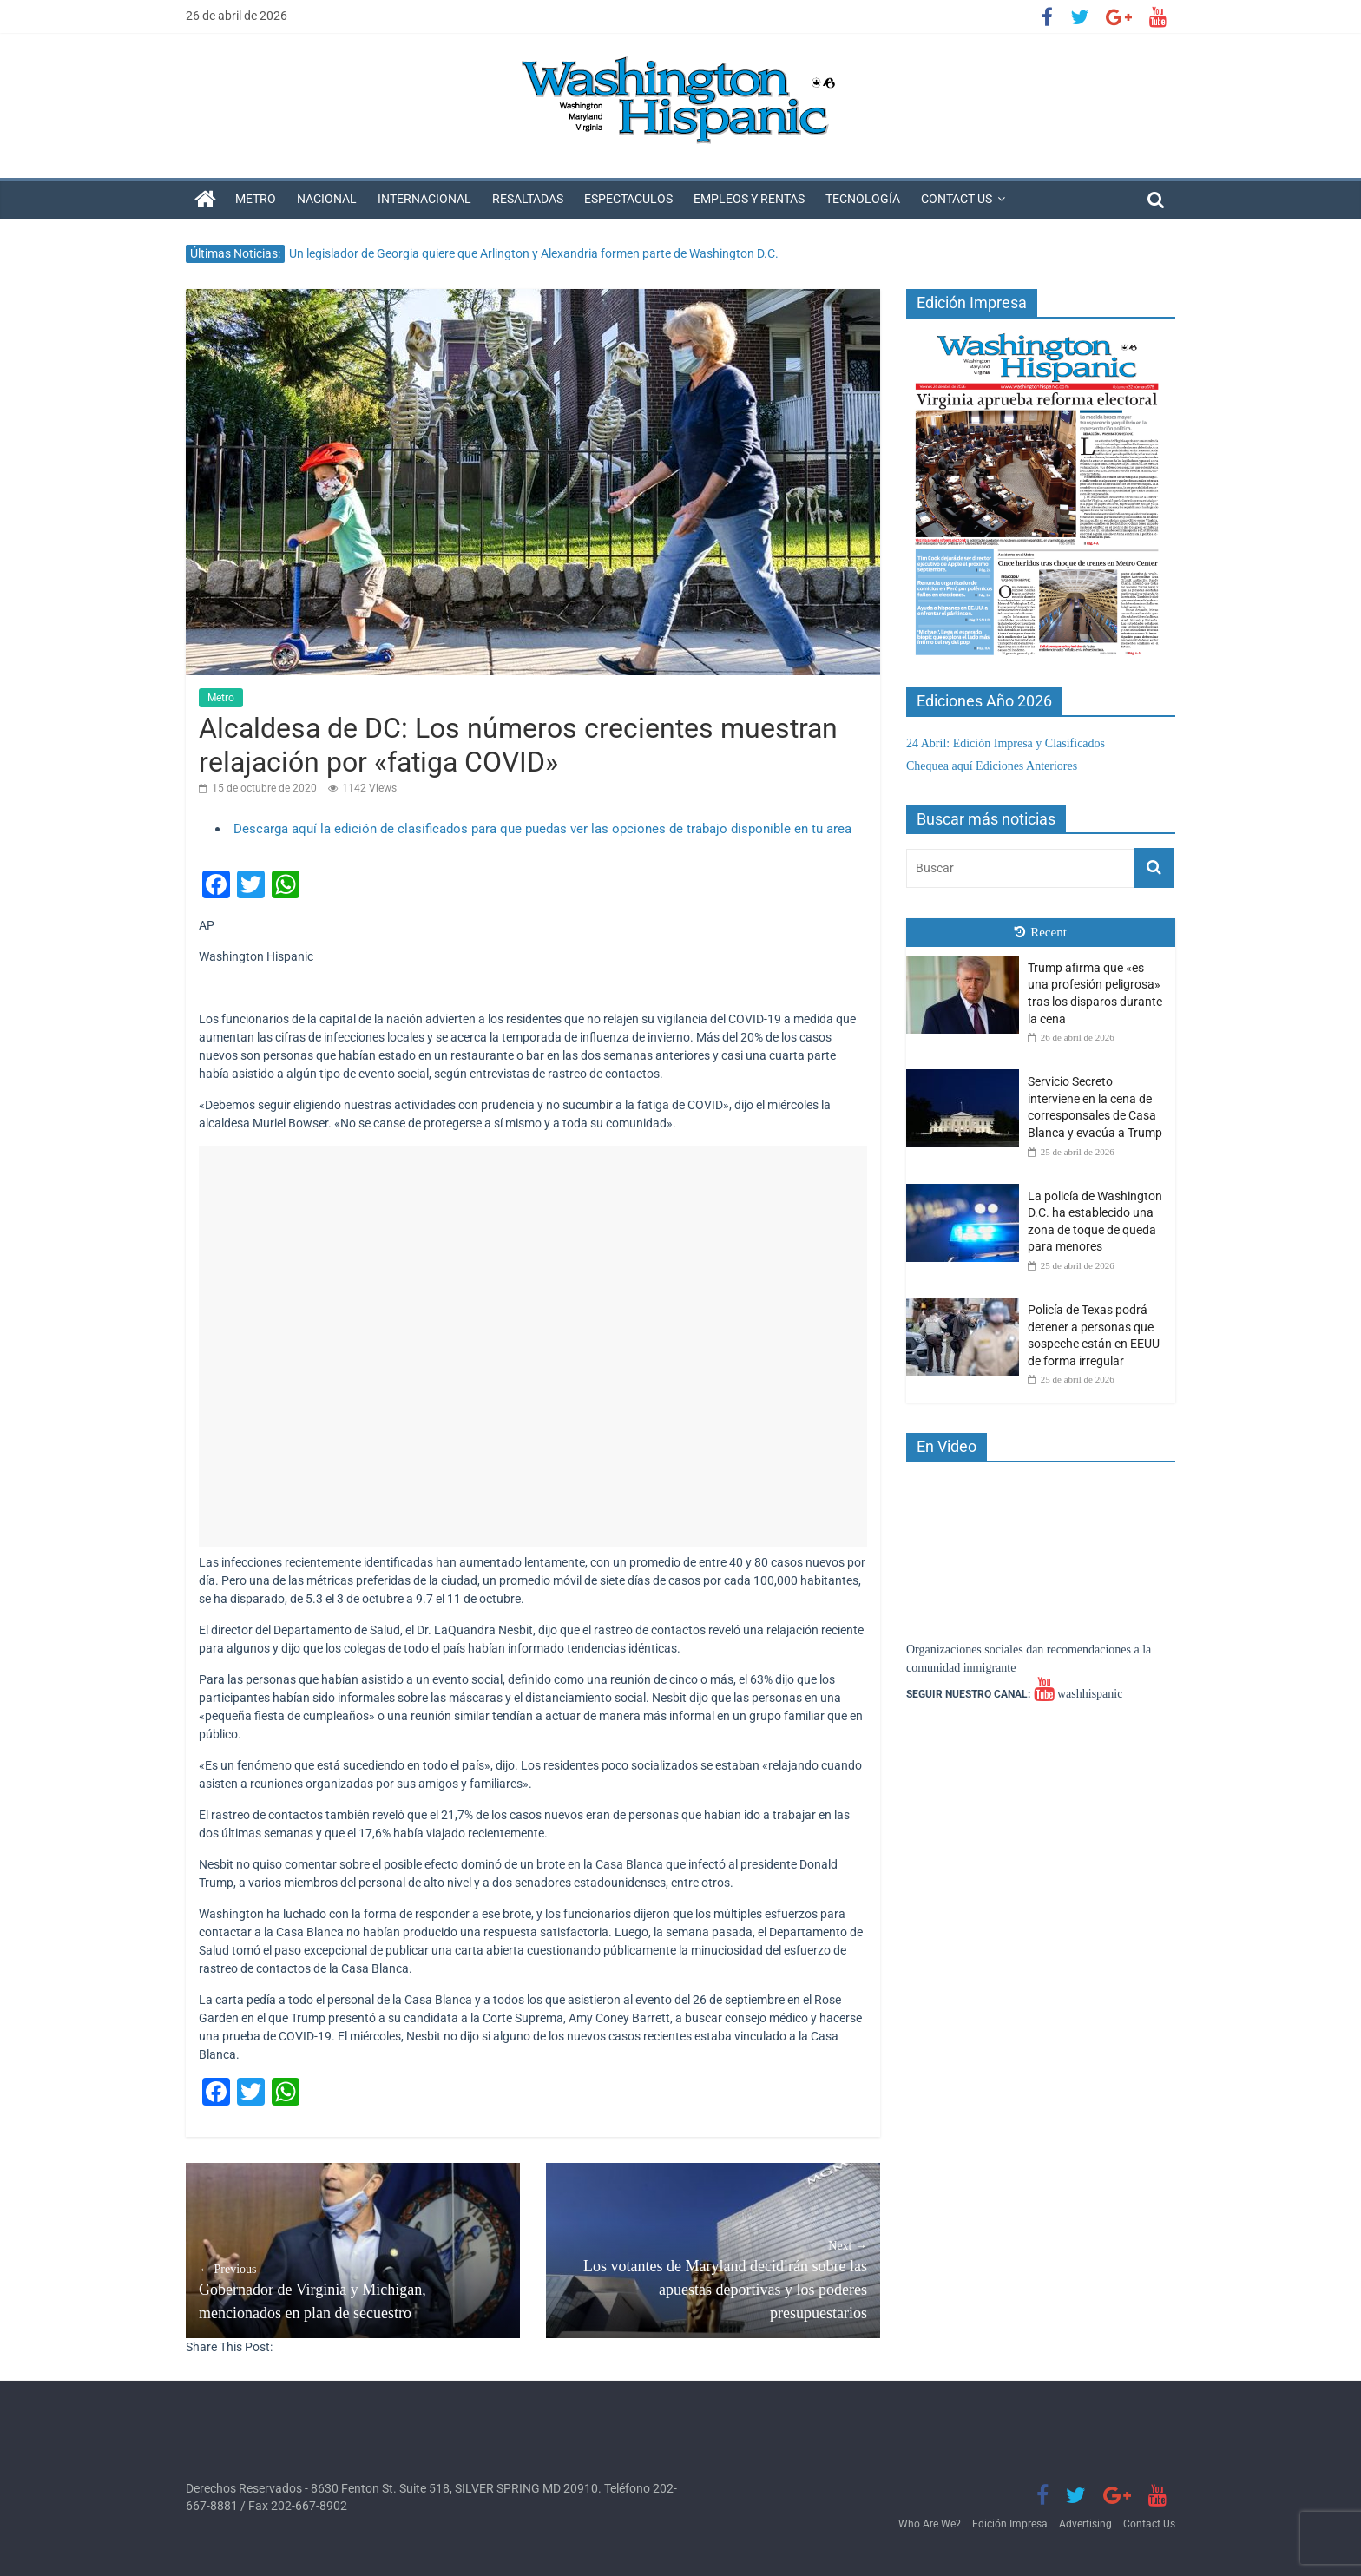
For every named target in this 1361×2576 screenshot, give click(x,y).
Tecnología (862, 199)
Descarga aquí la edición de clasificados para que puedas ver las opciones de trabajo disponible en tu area (542, 829)
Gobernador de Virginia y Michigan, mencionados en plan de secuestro (353, 2291)
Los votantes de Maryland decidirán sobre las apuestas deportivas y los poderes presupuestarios (713, 2279)
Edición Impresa (1010, 2524)
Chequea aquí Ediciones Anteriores (991, 765)
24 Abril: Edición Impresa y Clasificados (1005, 743)
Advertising (1085, 2524)
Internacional (424, 199)
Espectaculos (628, 199)
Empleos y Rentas (749, 199)
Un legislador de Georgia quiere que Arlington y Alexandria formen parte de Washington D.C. (534, 253)
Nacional (327, 199)
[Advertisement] (533, 1346)
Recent (1041, 932)
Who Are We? (929, 2524)
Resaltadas (527, 199)
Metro (255, 199)
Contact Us (956, 199)
